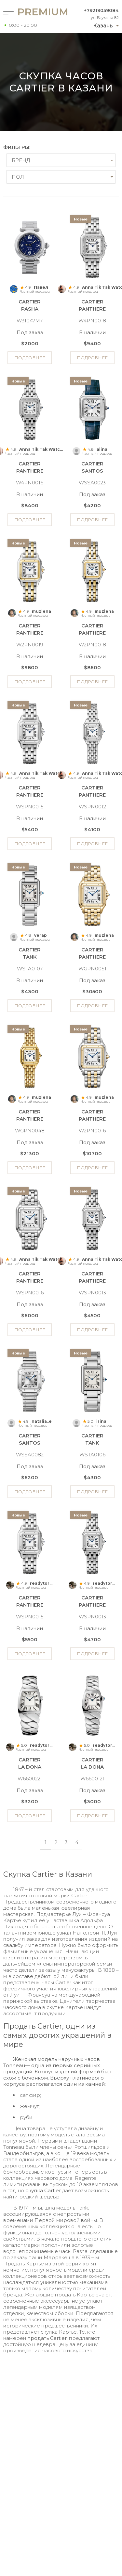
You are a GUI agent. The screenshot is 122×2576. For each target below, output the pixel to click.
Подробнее (29, 357)
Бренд (21, 160)
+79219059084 (101, 10)
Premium (31, 11)
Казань (103, 26)
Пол (18, 177)
